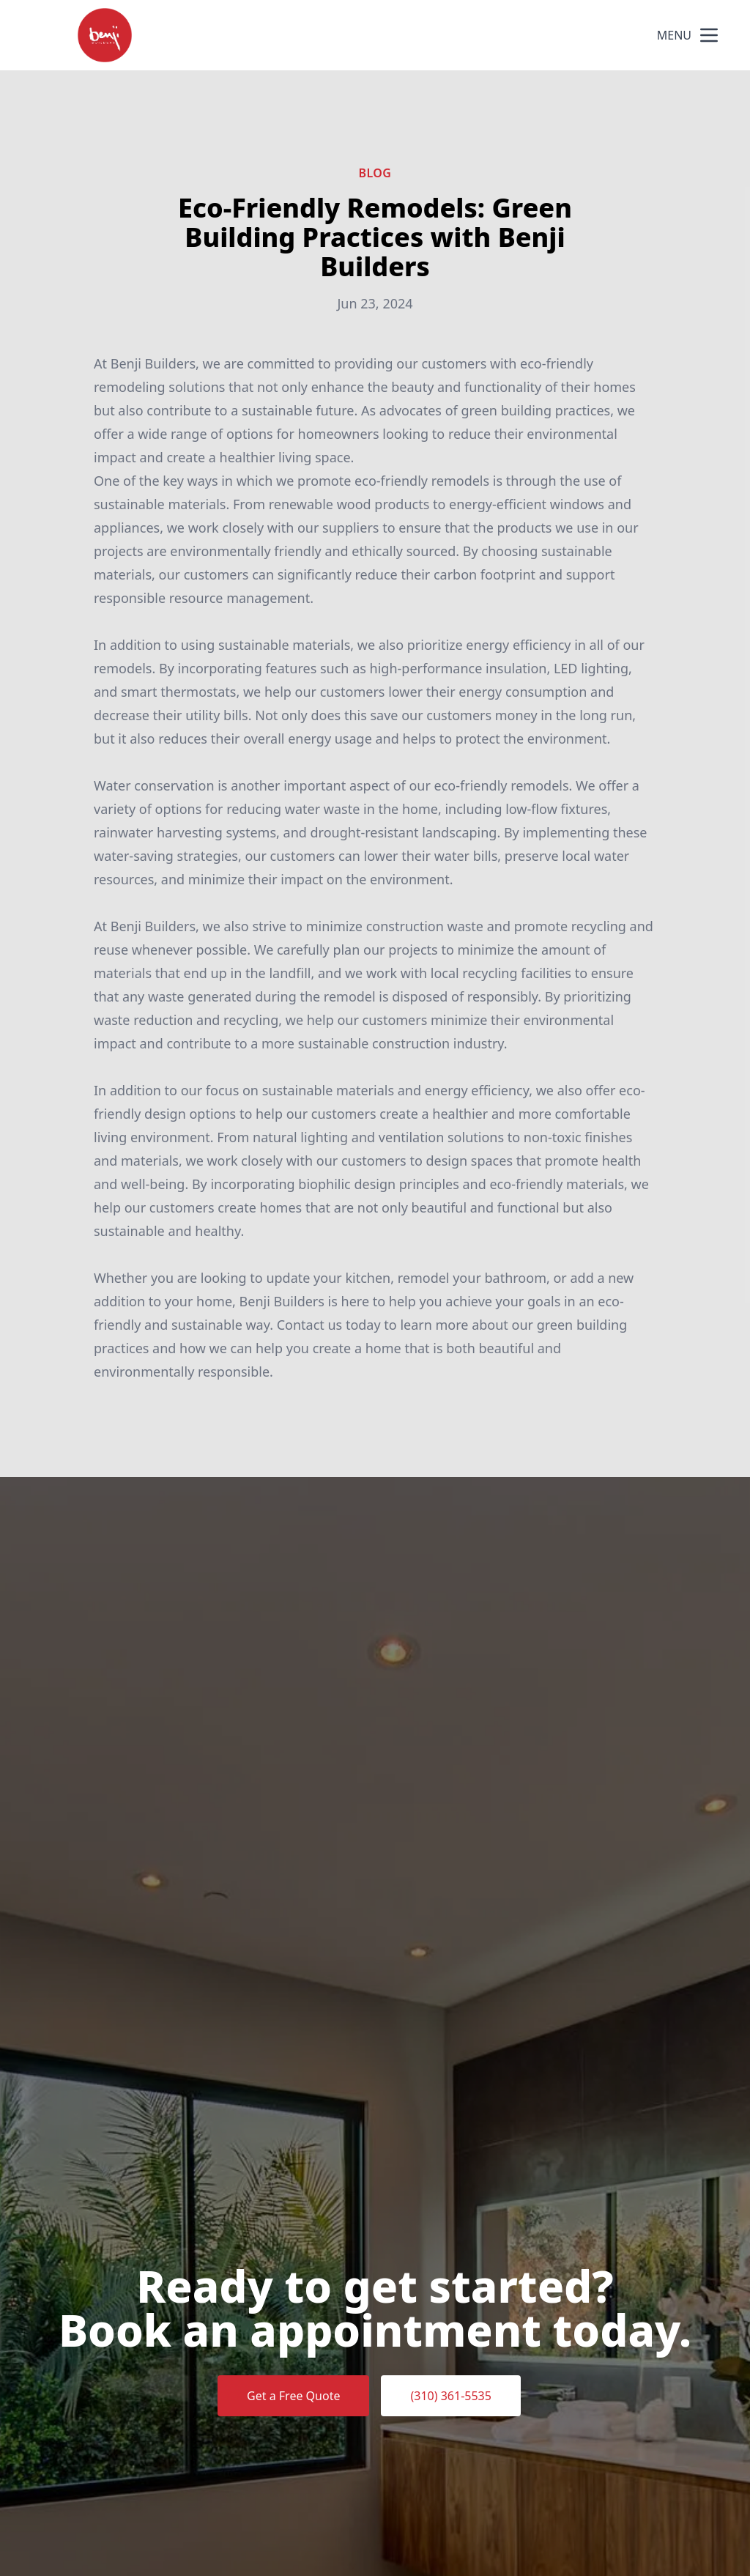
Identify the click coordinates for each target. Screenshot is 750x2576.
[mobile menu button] (709, 35)
